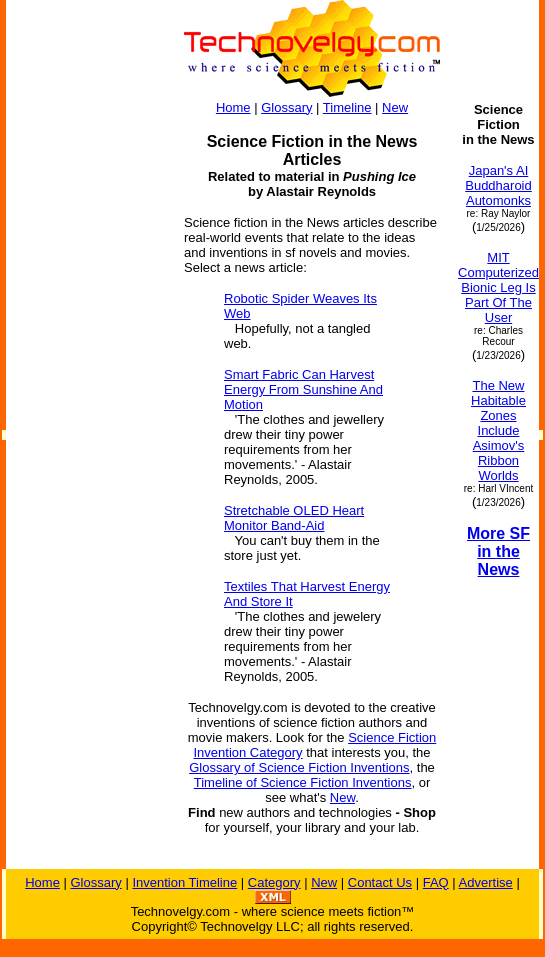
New (395, 107)
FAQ (436, 882)
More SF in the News (498, 551)
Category (274, 882)
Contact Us (380, 882)
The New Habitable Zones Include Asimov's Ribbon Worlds (498, 430)
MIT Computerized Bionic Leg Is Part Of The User (498, 287)
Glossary (286, 107)
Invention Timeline (184, 882)
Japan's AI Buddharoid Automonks (498, 185)
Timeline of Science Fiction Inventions (303, 782)
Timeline (347, 107)
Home (233, 107)
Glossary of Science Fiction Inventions (299, 767)
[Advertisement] (86, 402)
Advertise (486, 882)
